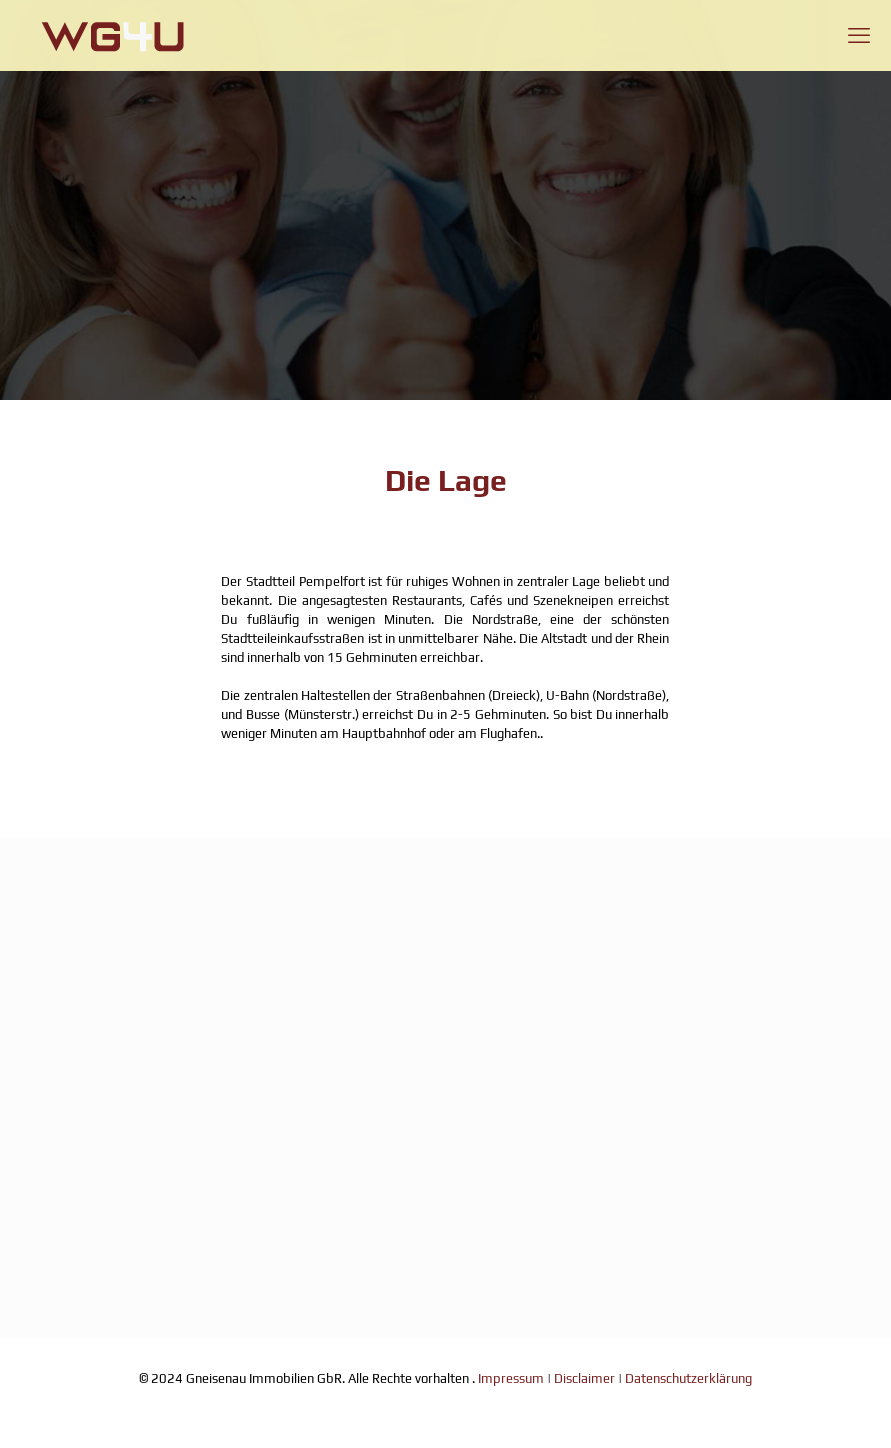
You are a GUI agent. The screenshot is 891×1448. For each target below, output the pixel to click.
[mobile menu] (859, 35)
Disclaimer (584, 1378)
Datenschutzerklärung (688, 1378)
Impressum (511, 1378)
